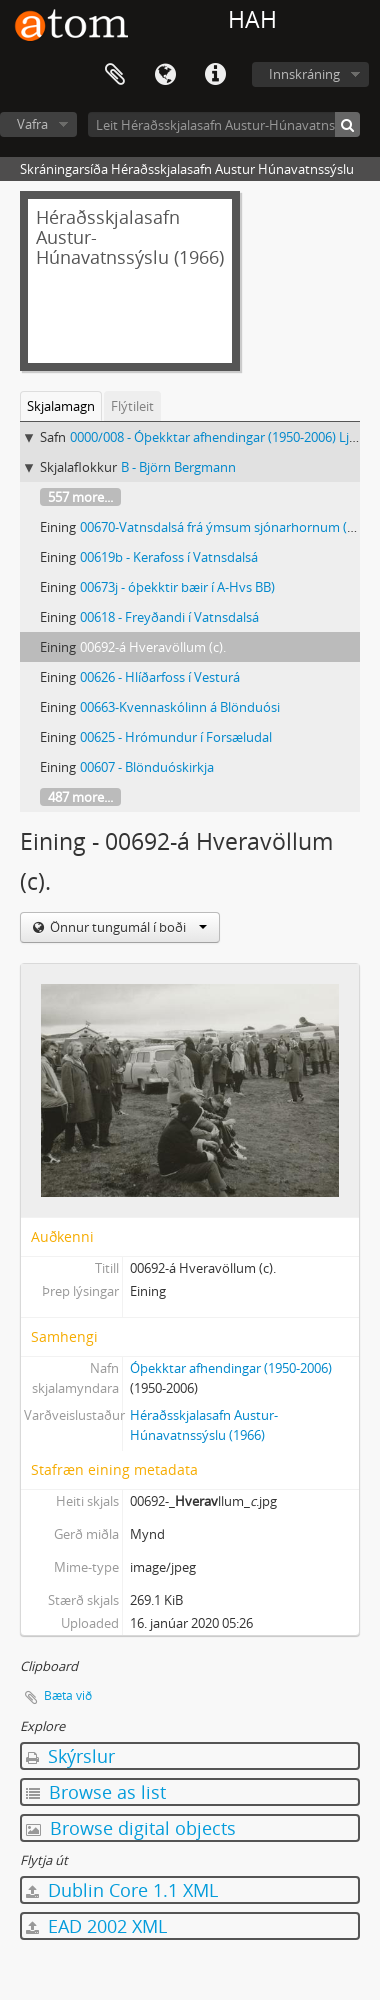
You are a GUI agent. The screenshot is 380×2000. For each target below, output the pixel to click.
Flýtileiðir (215, 75)
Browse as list (96, 1792)
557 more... (80, 497)
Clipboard (115, 75)
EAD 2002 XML (96, 1926)
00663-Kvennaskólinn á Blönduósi (180, 707)
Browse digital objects (131, 1828)
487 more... (80, 797)
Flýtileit (132, 406)
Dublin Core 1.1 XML (122, 1890)
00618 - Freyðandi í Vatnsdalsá (169, 617)
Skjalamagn (61, 406)
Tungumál (165, 75)
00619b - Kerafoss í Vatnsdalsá (169, 557)
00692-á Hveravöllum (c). (153, 647)
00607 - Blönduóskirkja (147, 767)
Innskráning (304, 74)
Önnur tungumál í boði (127, 927)
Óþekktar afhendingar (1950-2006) (231, 1368)
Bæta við (68, 1695)
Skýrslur (70, 1756)
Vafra (32, 124)
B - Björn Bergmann (178, 467)
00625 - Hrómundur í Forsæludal (176, 737)
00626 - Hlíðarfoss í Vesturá (160, 677)
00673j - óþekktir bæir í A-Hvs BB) (177, 587)
